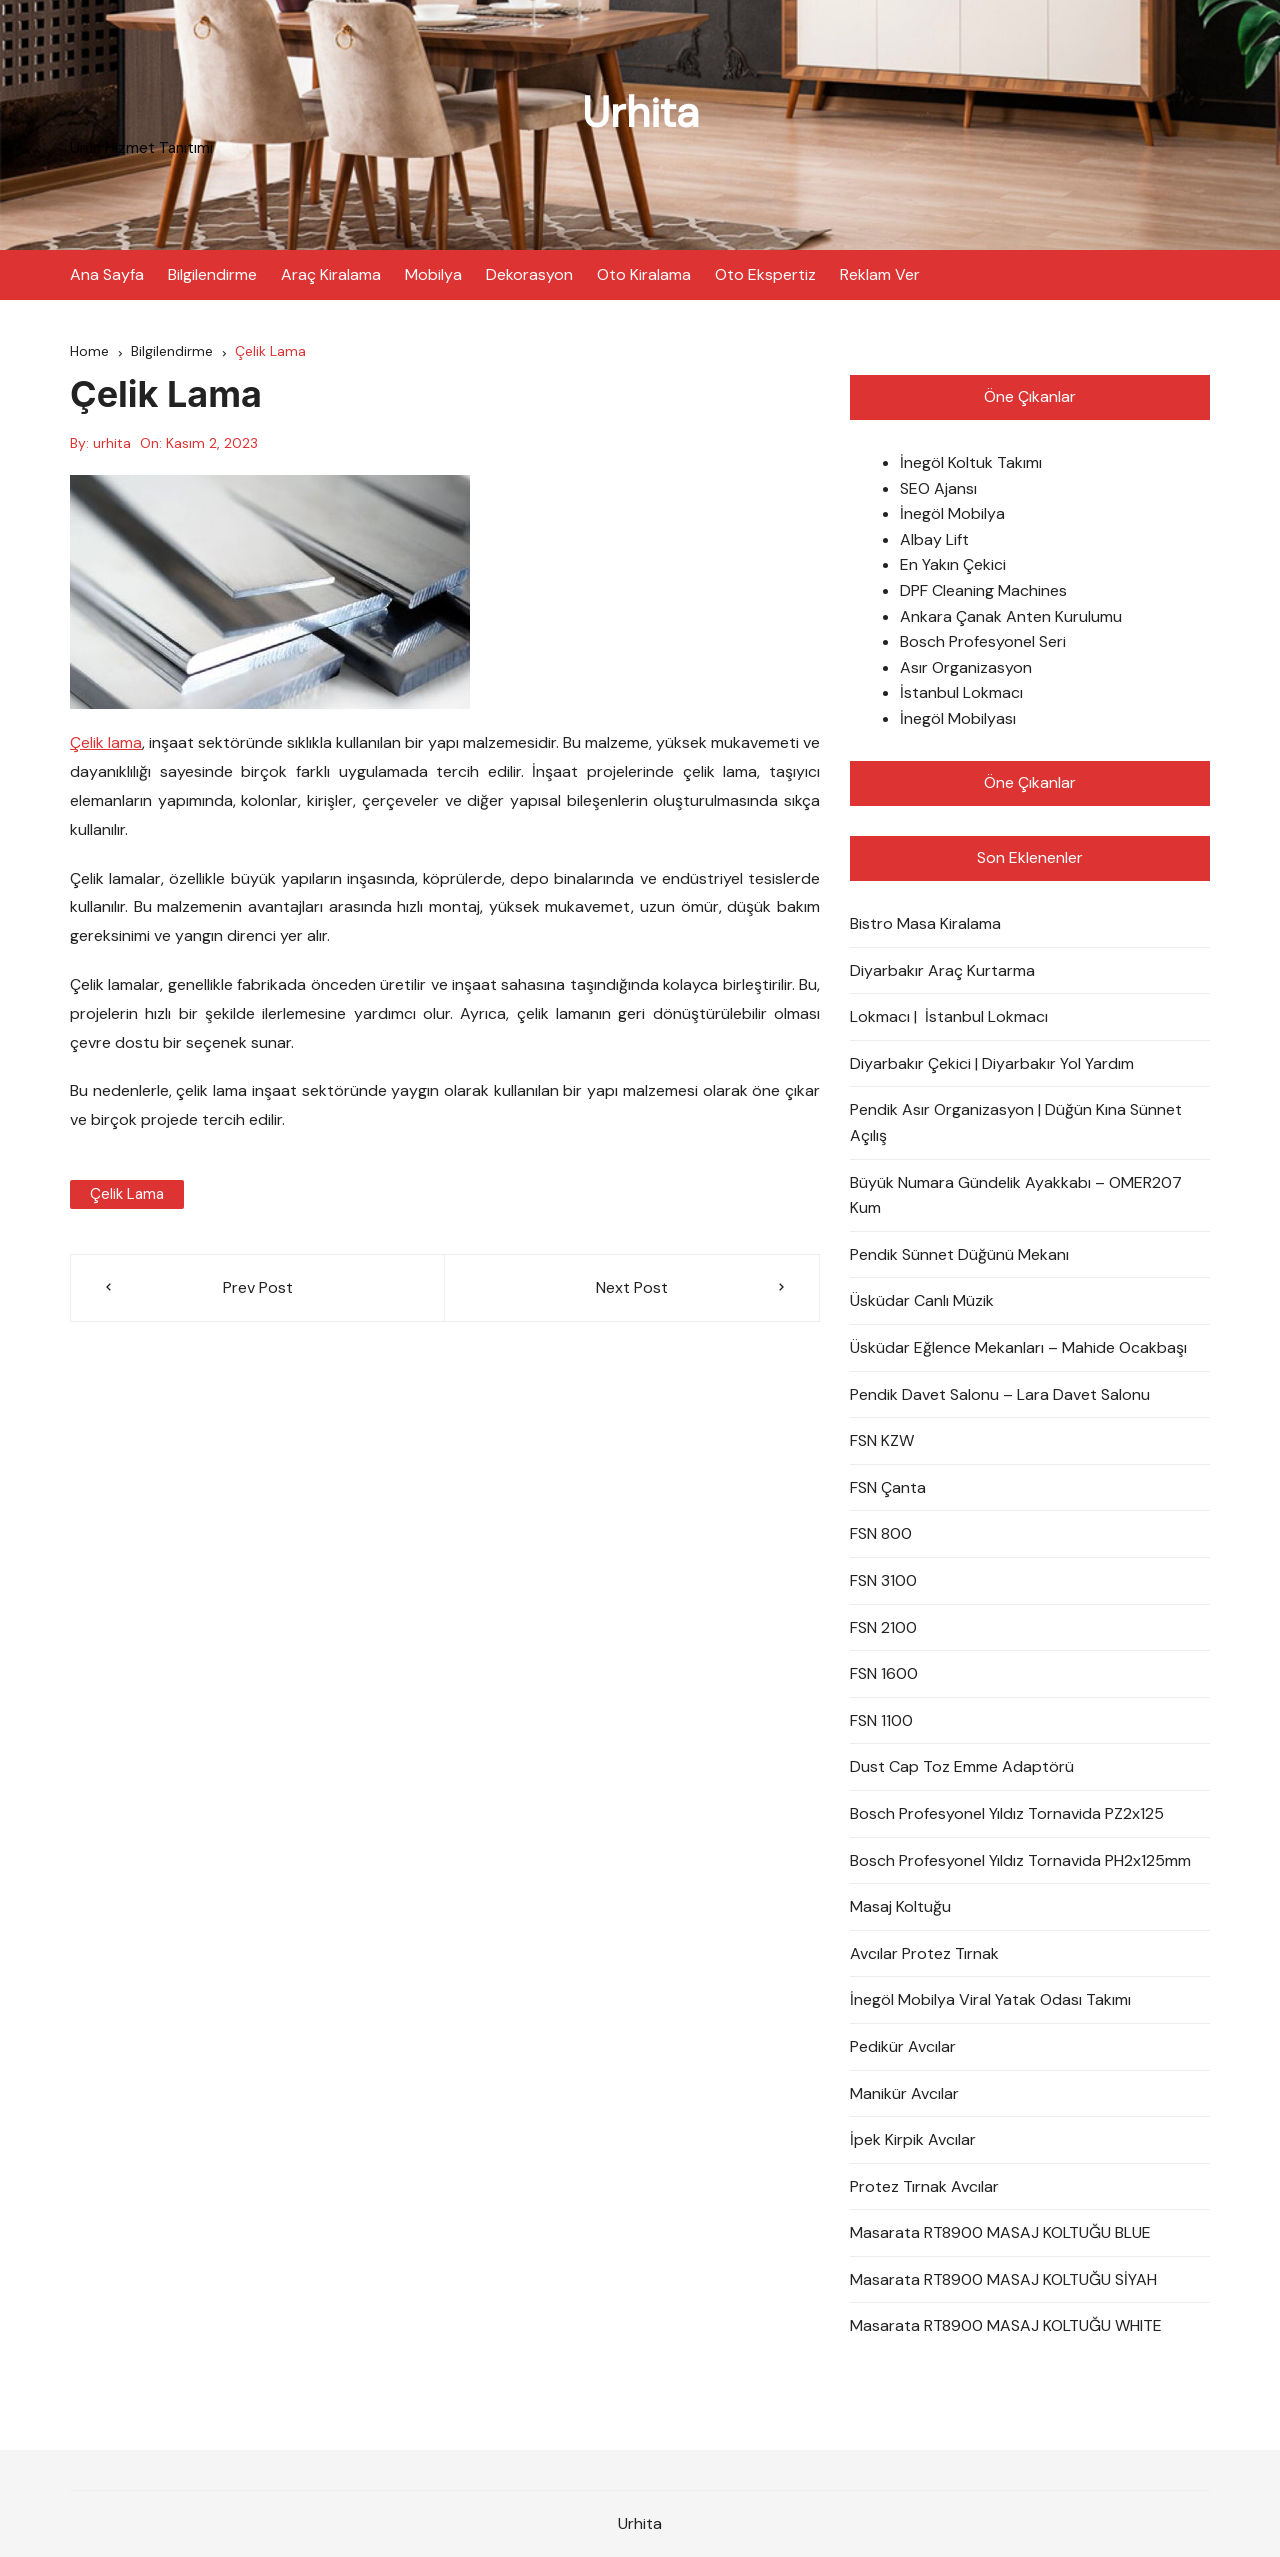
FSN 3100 (883, 1580)
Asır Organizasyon (966, 667)
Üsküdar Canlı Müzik (922, 1300)
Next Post (632, 1287)
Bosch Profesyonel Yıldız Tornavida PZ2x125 (1007, 1813)
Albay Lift (934, 539)
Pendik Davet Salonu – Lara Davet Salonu (1000, 1394)
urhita (112, 443)
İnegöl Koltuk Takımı (971, 462)
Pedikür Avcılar (903, 2046)
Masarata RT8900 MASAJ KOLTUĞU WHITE (1006, 2325)
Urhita (640, 112)
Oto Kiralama (644, 274)
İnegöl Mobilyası (958, 718)
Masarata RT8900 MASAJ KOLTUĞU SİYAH (1003, 2279)
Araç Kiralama (331, 274)
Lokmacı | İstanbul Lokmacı (949, 1016)
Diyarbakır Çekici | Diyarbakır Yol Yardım (992, 1063)
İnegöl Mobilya (952, 513)
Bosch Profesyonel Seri (983, 641)
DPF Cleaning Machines (983, 590)
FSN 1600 (884, 1673)
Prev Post (258, 1287)
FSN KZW (882, 1440)
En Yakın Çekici (953, 564)
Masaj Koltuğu (900, 1906)
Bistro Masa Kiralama (925, 923)
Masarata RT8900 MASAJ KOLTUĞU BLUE (1000, 2232)
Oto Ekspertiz (765, 274)
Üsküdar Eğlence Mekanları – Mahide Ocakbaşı (1018, 1347)
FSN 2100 (883, 1627)
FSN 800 (881, 1533)
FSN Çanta (888, 1487)
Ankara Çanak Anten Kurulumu (1011, 616)
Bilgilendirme (212, 274)
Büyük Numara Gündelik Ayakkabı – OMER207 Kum (1016, 1195)
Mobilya (433, 274)
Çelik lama (106, 742)
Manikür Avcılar (904, 2093)
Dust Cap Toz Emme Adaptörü (962, 1766)
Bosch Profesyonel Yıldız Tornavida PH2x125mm (1020, 1860)
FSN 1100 (881, 1720)
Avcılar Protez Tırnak (924, 1953)
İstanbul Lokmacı (961, 692)
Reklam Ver (880, 274)
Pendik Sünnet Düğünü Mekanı (959, 1254)
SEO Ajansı (938, 488)
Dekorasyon (529, 274)
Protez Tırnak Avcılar (924, 2186)
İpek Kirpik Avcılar (913, 2139)
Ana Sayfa (107, 274)
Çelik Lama (127, 1194)
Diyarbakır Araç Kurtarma (942, 970)
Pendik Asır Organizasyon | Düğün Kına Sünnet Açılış (1016, 1122)
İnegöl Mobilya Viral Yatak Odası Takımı (990, 1999)
